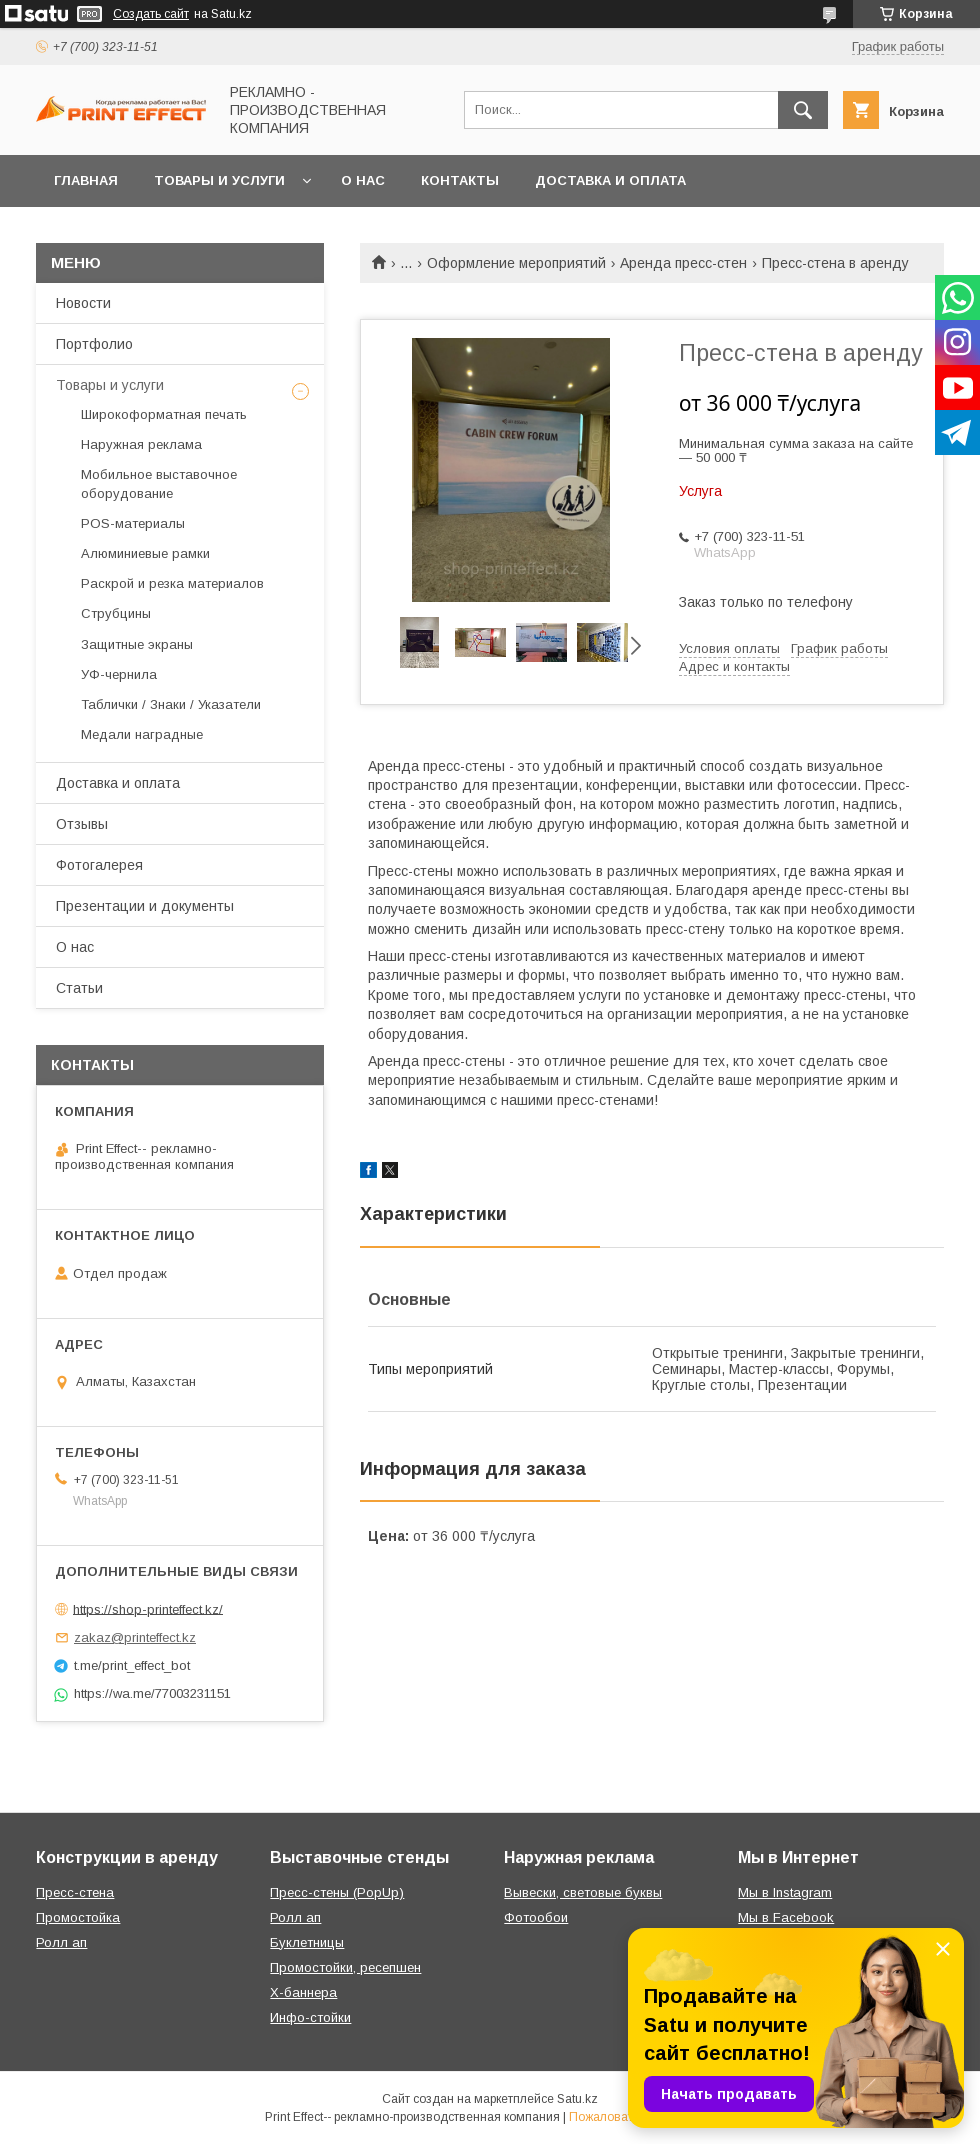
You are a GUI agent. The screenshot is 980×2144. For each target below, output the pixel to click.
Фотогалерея (99, 865)
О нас (363, 180)
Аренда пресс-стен (683, 263)
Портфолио (94, 344)
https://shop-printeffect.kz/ (148, 1608)
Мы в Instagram (785, 1892)
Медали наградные (142, 734)
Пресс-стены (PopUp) (337, 1892)
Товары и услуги (219, 180)
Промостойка (78, 1917)
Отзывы (82, 824)
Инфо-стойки (310, 2017)
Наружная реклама (141, 444)
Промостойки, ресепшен (345, 1967)
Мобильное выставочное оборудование (159, 483)
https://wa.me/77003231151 (152, 1693)
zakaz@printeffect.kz (135, 1637)
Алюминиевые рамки (145, 553)
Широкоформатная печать (164, 414)
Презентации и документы (145, 906)
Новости (83, 303)
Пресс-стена (75, 1892)
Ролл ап (61, 1942)
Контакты (460, 180)
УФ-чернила (119, 674)
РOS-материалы (133, 523)
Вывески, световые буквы (583, 1892)
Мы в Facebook (786, 1917)
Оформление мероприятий (516, 263)
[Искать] (803, 110)
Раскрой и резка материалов (172, 583)
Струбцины (116, 613)
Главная (86, 180)
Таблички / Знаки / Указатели (171, 704)
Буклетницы (307, 1942)
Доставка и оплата (610, 180)
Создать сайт (151, 14)
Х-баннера (303, 1992)
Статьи (79, 988)
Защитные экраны (137, 644)
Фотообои (536, 1917)
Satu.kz (577, 2099)
